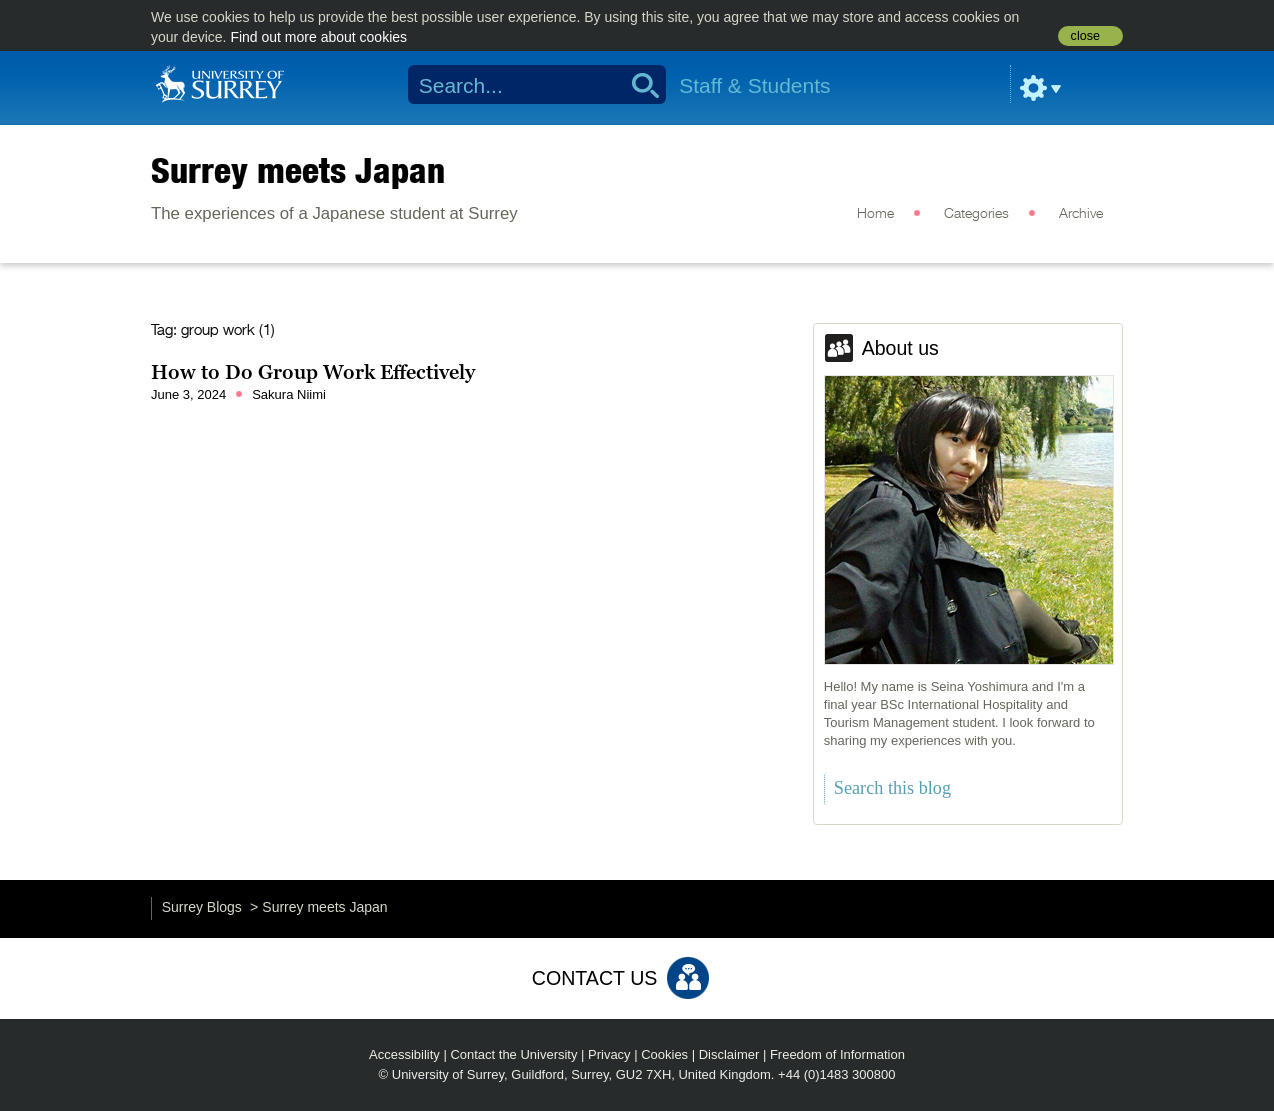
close (1085, 36)
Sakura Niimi (289, 394)
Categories (976, 214)
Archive (1081, 214)
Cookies (664, 1054)
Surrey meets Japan (298, 170)
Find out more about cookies (318, 37)
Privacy (609, 1054)
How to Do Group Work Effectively (313, 372)
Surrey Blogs (202, 907)
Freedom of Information (837, 1054)
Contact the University (513, 1054)
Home (875, 214)
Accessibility (404, 1054)
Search (638, 85)
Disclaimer (729, 1054)
